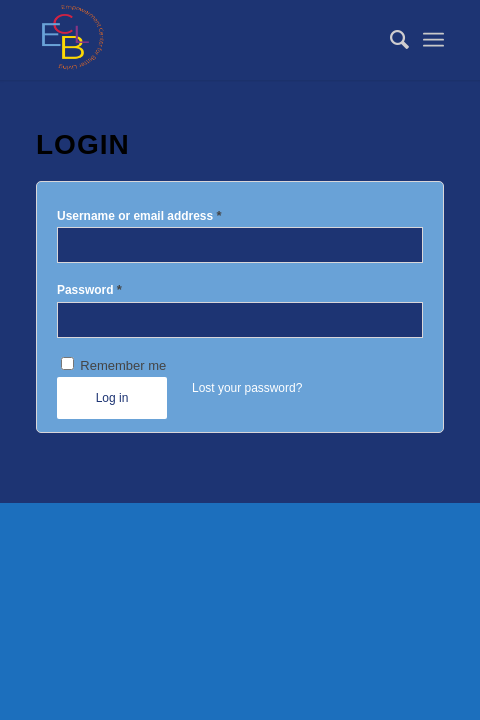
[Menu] (433, 40)
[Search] (389, 40)
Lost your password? (247, 388)
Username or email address (139, 215)
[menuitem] (389, 40)
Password (89, 289)
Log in (112, 398)
